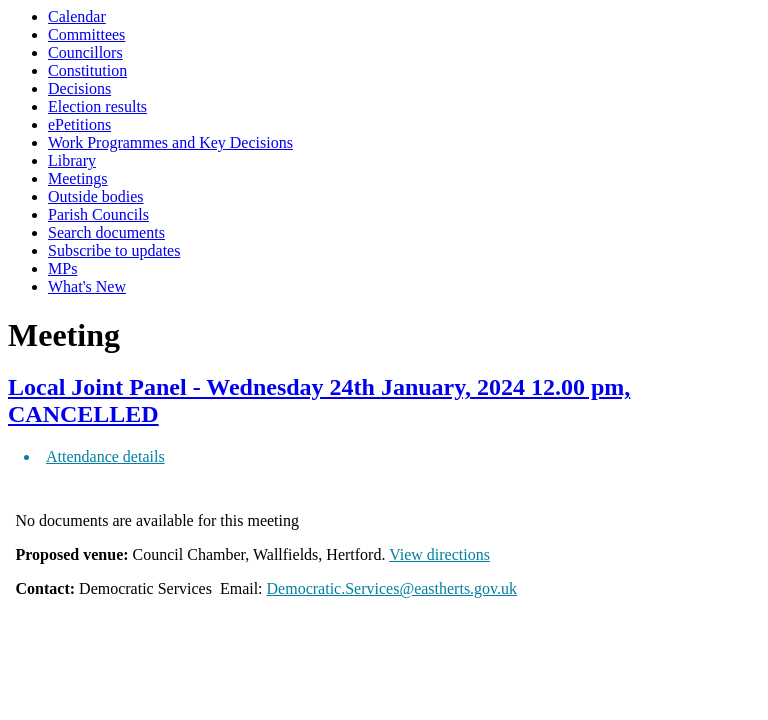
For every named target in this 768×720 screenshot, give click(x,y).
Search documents (106, 232)
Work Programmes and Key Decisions (170, 142)
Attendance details (105, 456)
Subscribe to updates (114, 250)
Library (72, 160)
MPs (62, 268)
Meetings (78, 178)
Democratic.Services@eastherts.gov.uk (392, 588)
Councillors (85, 52)
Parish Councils (98, 214)
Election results (97, 106)
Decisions (79, 88)
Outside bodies (96, 196)
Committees (86, 34)
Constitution (87, 70)
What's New (87, 286)
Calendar (77, 16)
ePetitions (79, 124)
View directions (439, 554)
